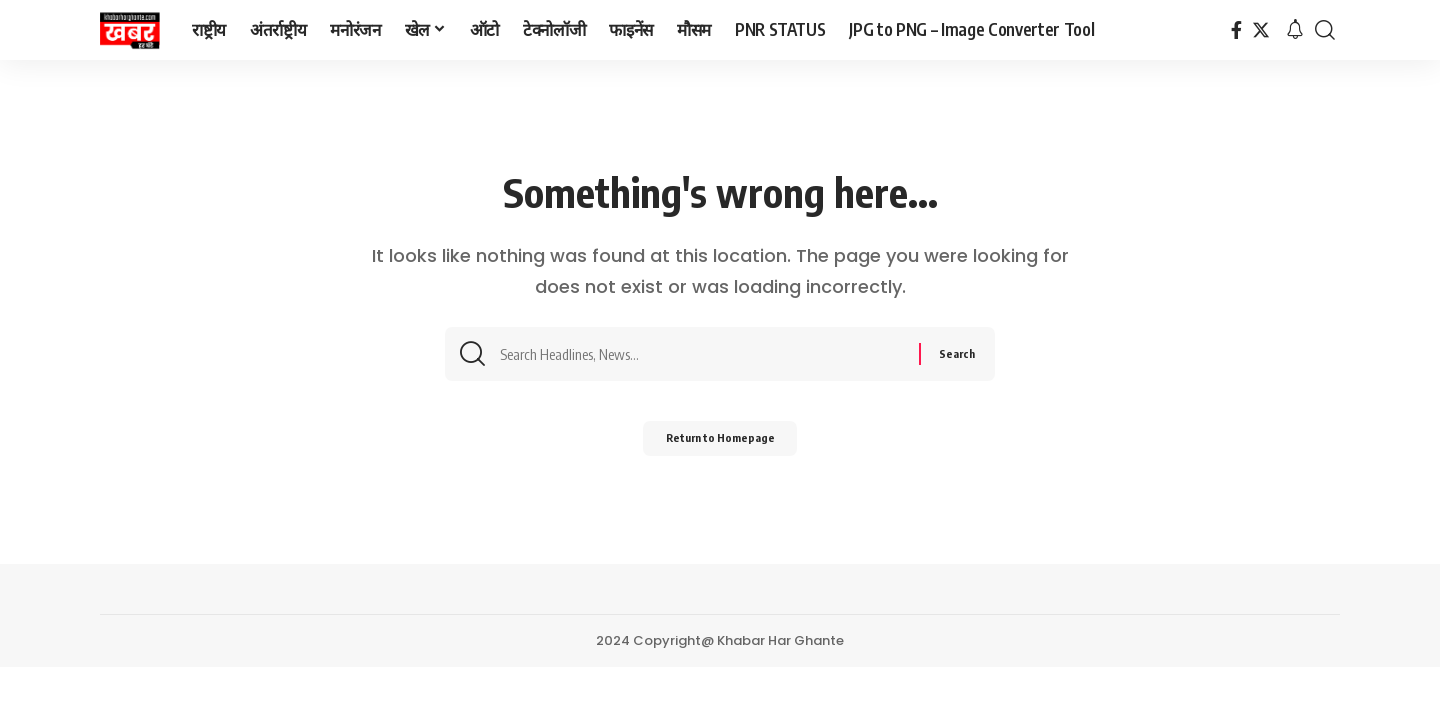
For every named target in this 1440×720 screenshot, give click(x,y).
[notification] (1295, 30)
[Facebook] (1236, 30)
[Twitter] (1261, 30)
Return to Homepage (720, 446)
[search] (1325, 30)
